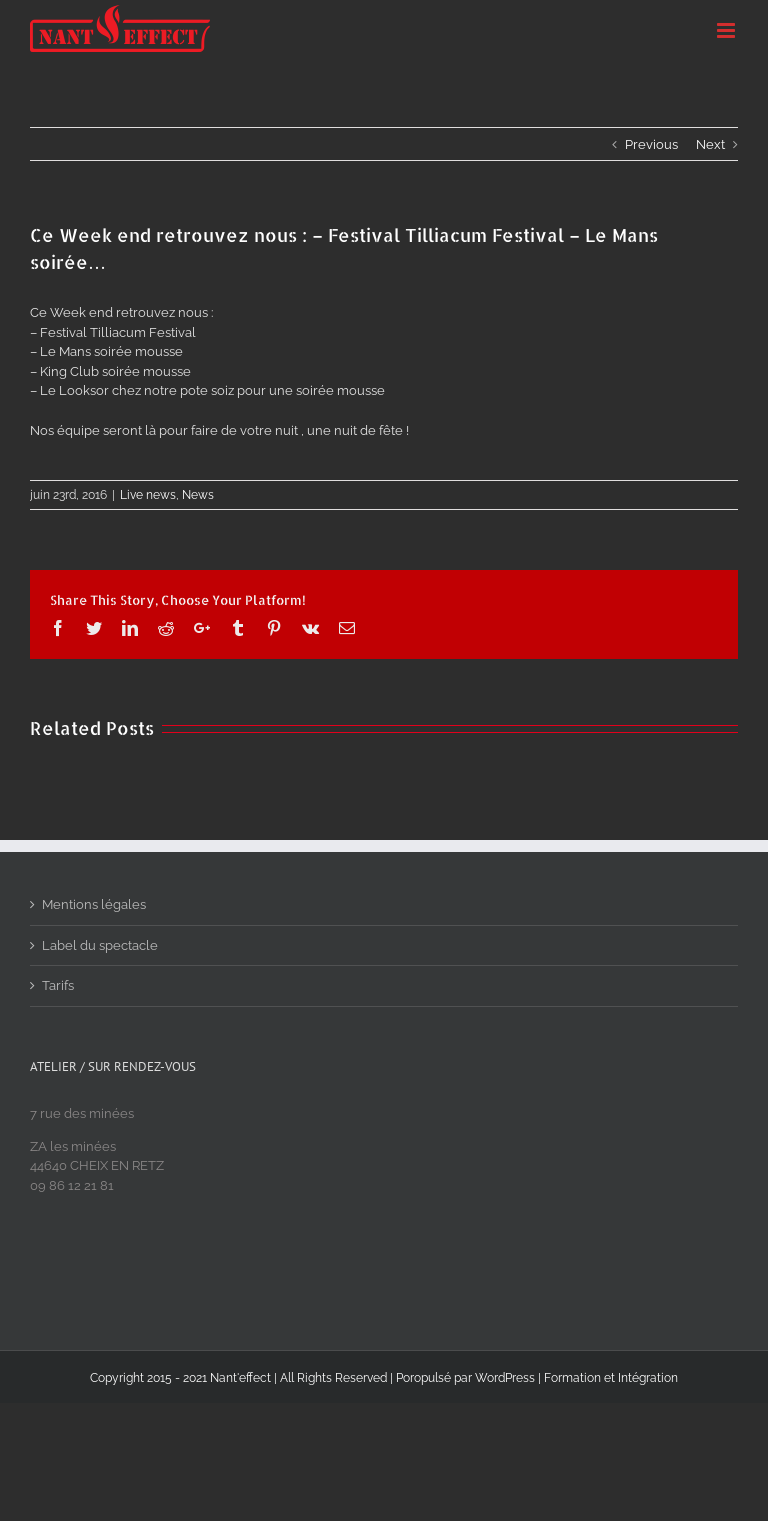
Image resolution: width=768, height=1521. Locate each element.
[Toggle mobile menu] (727, 30)
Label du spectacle (100, 945)
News (198, 495)
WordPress (505, 1378)
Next (710, 144)
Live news (148, 495)
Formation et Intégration (611, 1378)
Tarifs (58, 985)
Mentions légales (94, 904)
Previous (651, 144)
